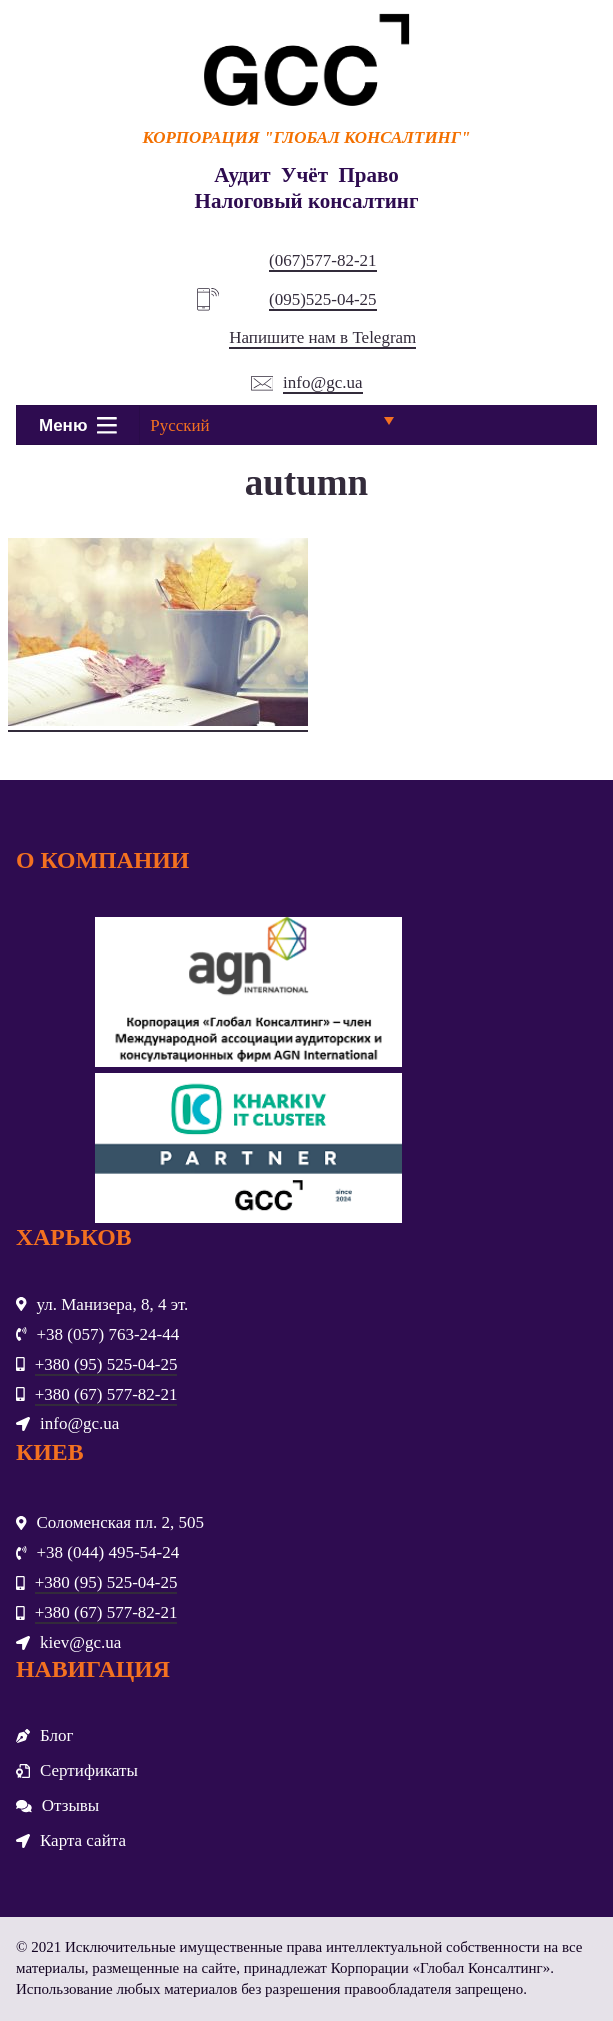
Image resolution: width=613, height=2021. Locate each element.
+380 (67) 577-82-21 (106, 1394)
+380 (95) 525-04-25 (106, 1364)
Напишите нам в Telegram (322, 337)
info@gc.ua (322, 382)
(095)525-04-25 (323, 299)
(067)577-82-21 (323, 260)
